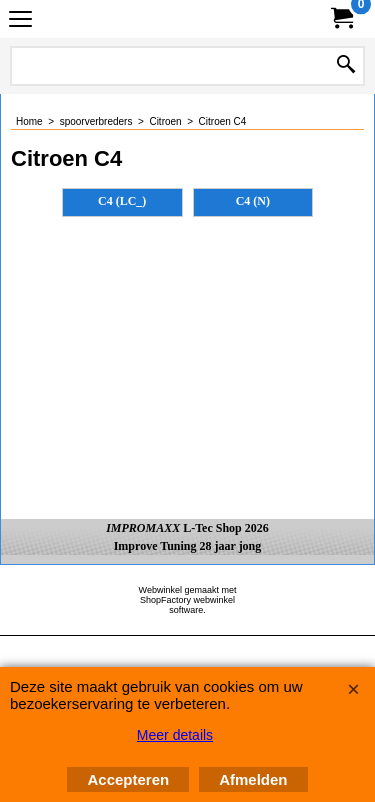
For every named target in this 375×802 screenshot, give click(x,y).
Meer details (175, 735)
